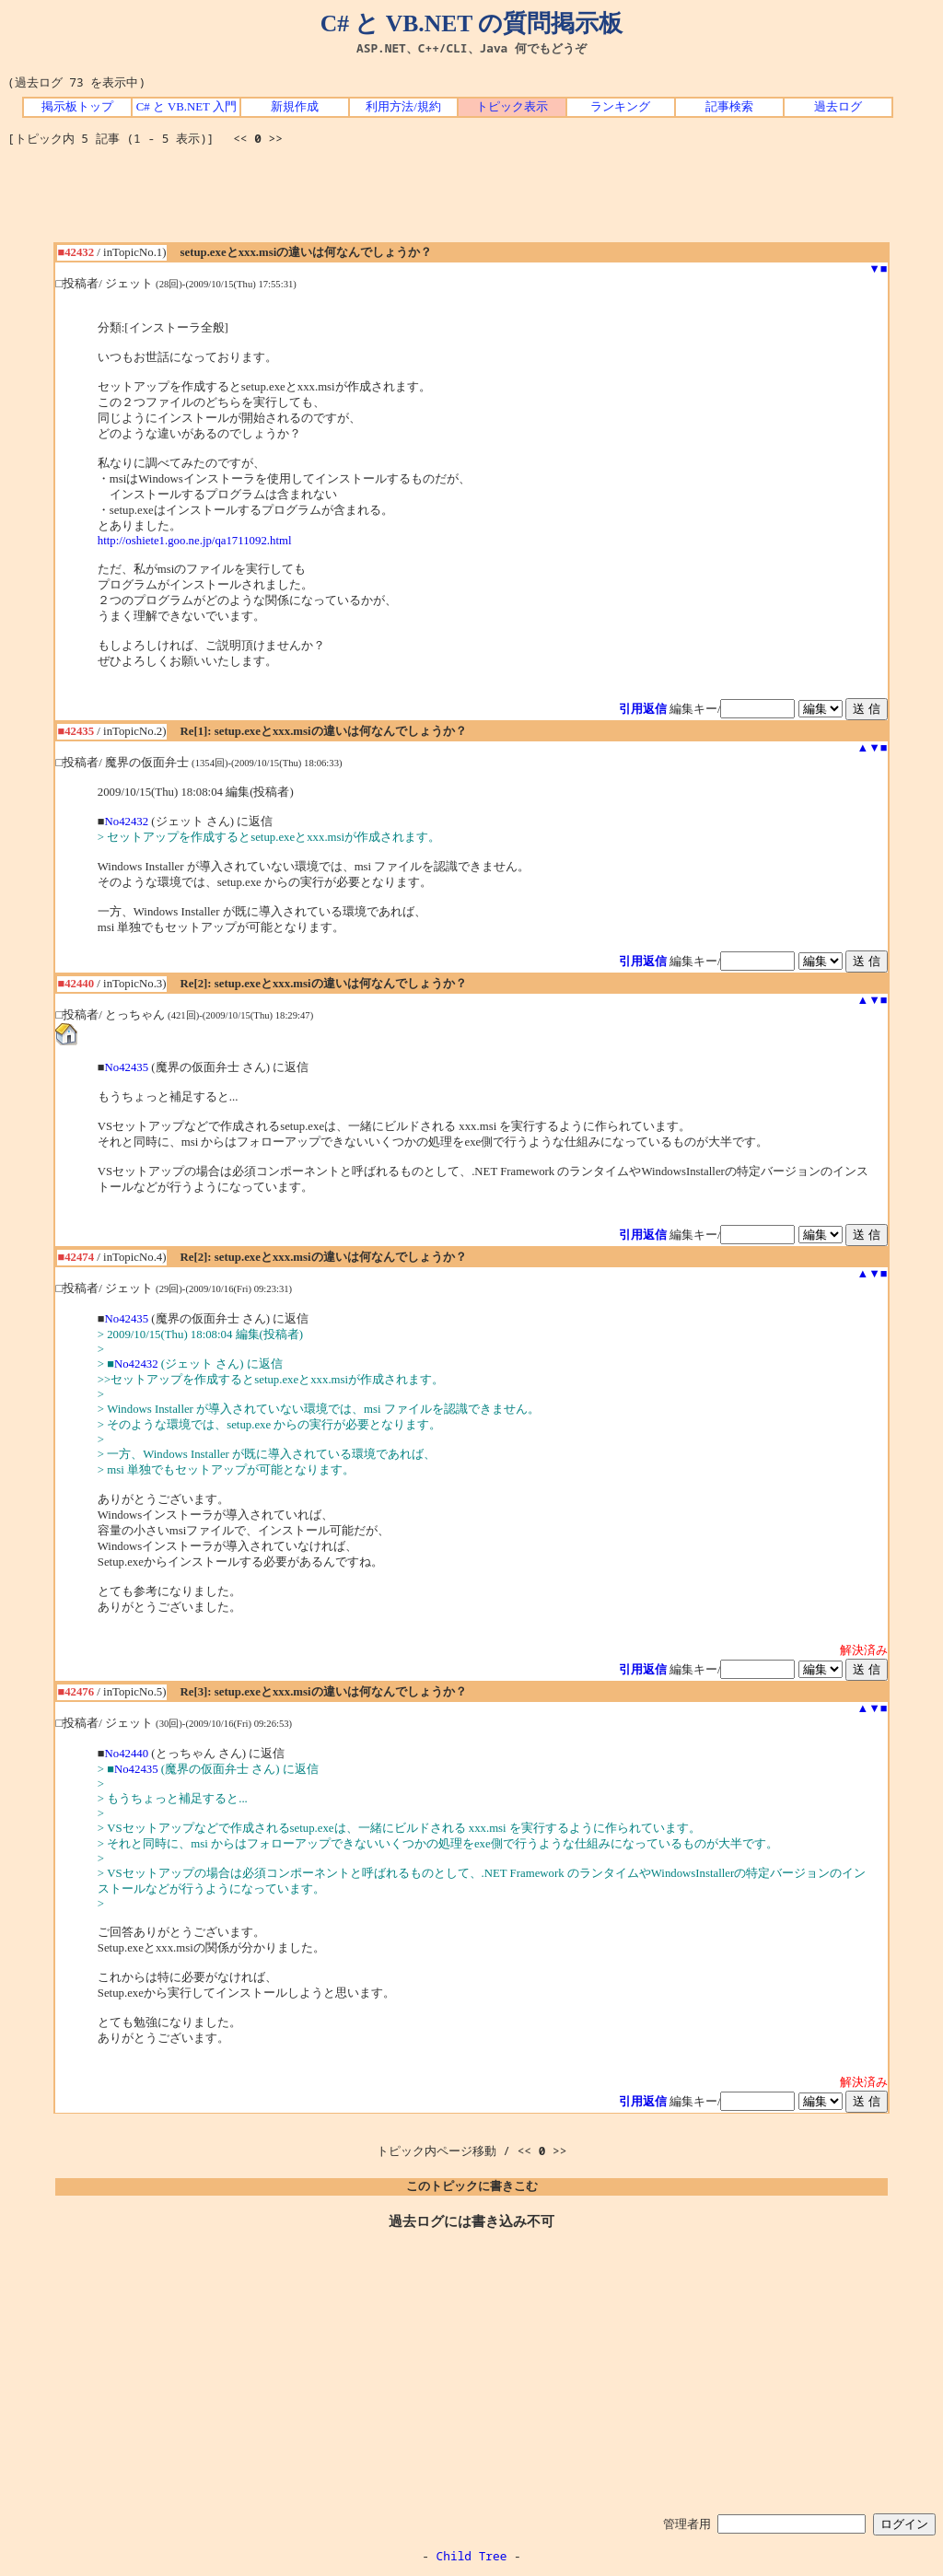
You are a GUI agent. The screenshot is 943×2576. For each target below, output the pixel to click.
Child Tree (472, 2555)
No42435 (127, 1067)
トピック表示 (512, 106)
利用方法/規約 (403, 106)
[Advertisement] (471, 200)
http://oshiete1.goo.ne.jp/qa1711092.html (195, 540)
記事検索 (729, 106)
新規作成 (295, 106)
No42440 (127, 1753)
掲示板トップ (77, 106)
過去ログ (838, 106)
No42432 (127, 821)
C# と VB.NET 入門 (186, 106)
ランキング (620, 106)
